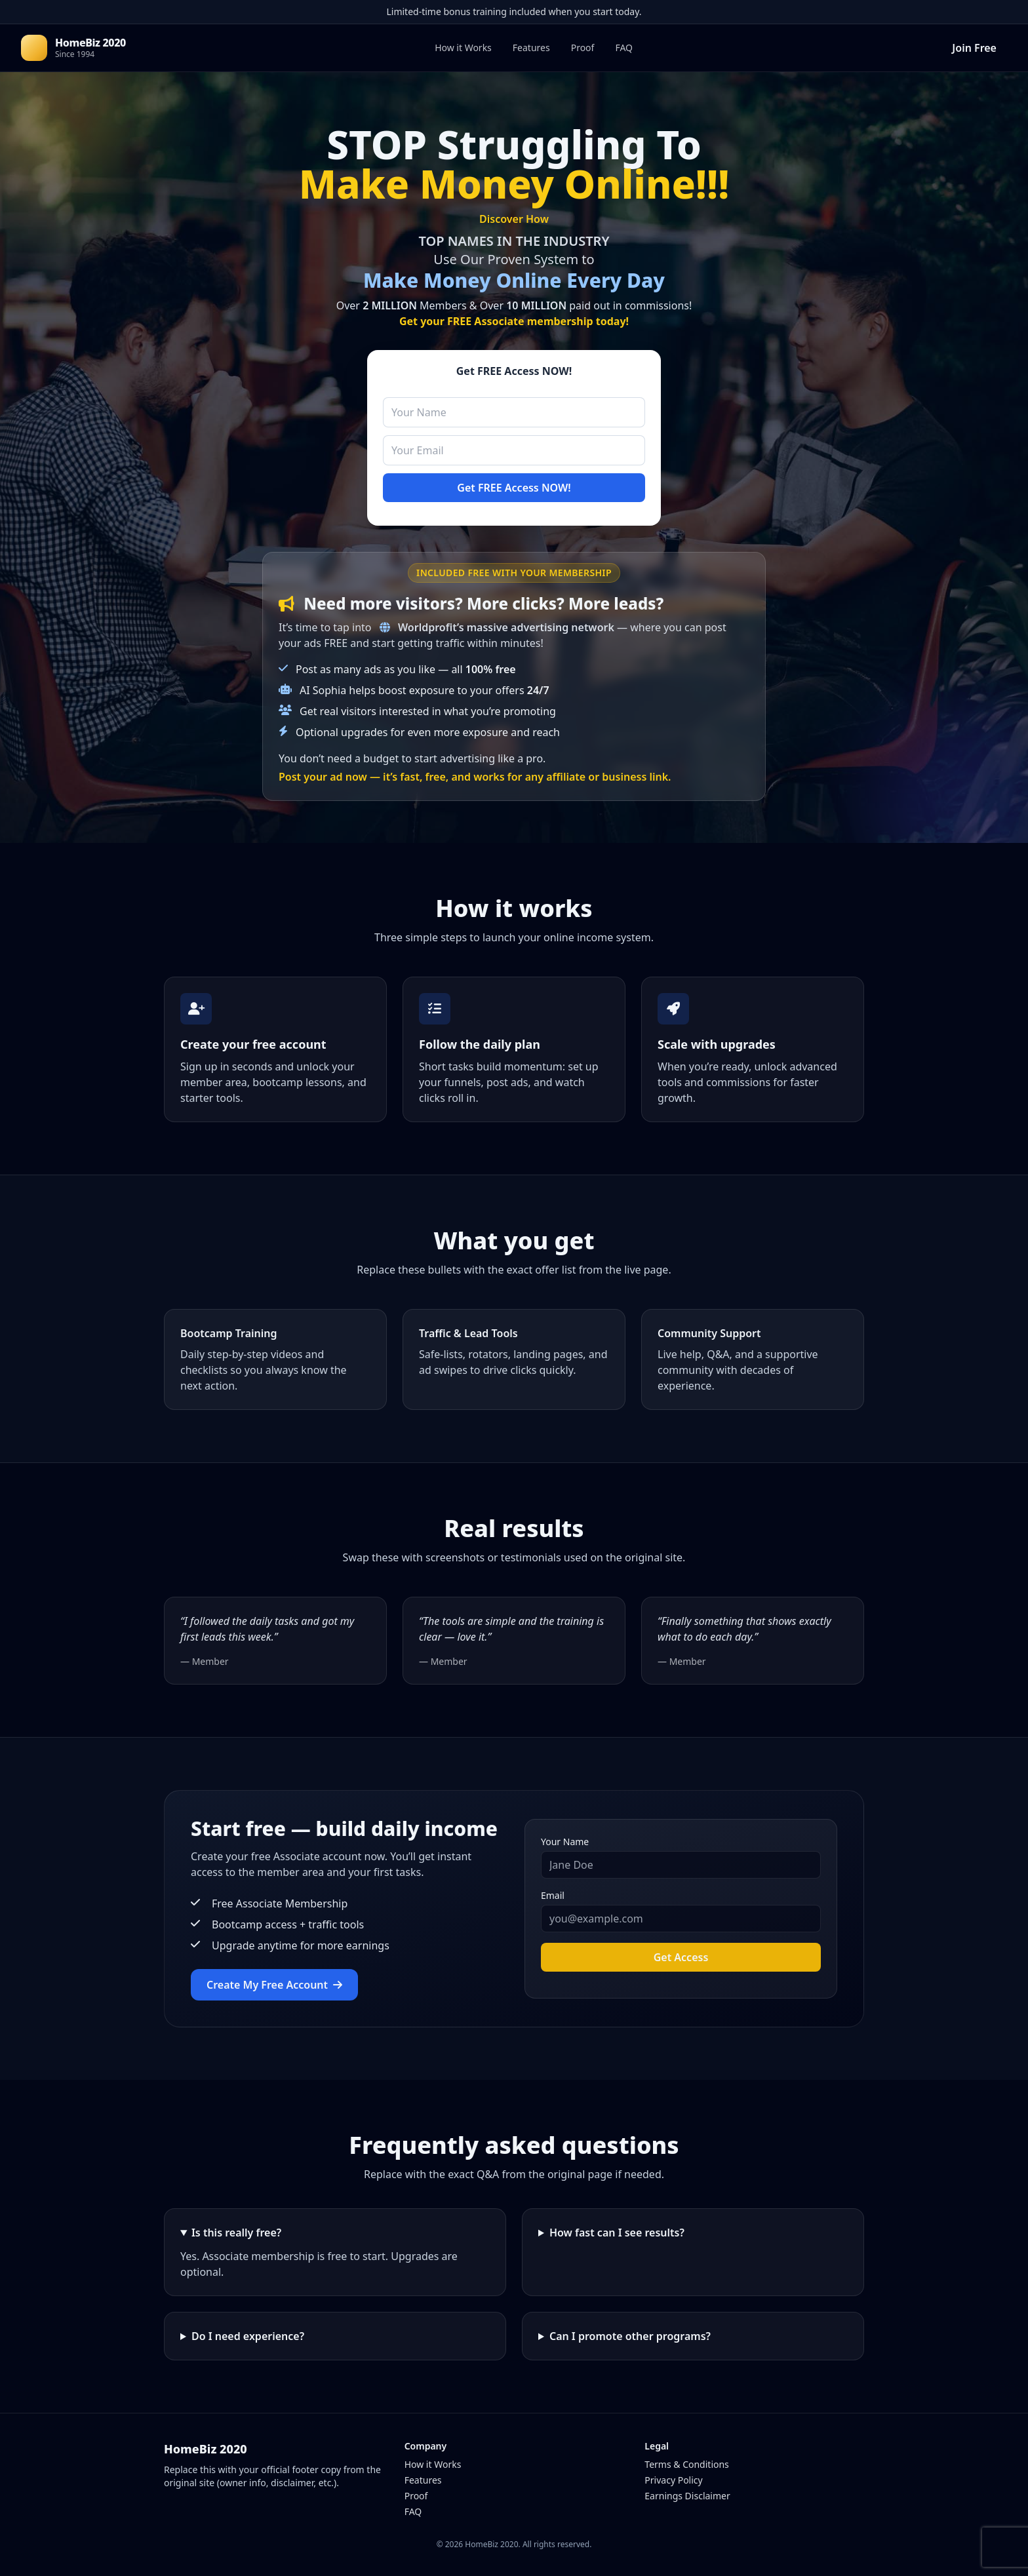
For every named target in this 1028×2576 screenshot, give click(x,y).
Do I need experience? (247, 2336)
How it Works (463, 47)
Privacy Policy (673, 2480)
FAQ (624, 47)
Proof (583, 47)
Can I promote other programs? (630, 2336)
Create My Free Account (274, 1985)
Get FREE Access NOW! (513, 487)
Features (531, 47)
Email (552, 1895)
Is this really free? (236, 2232)
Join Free (974, 48)
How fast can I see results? (616, 2232)
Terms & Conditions (686, 2464)
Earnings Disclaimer (687, 2495)
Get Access (681, 1957)
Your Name (565, 1841)
